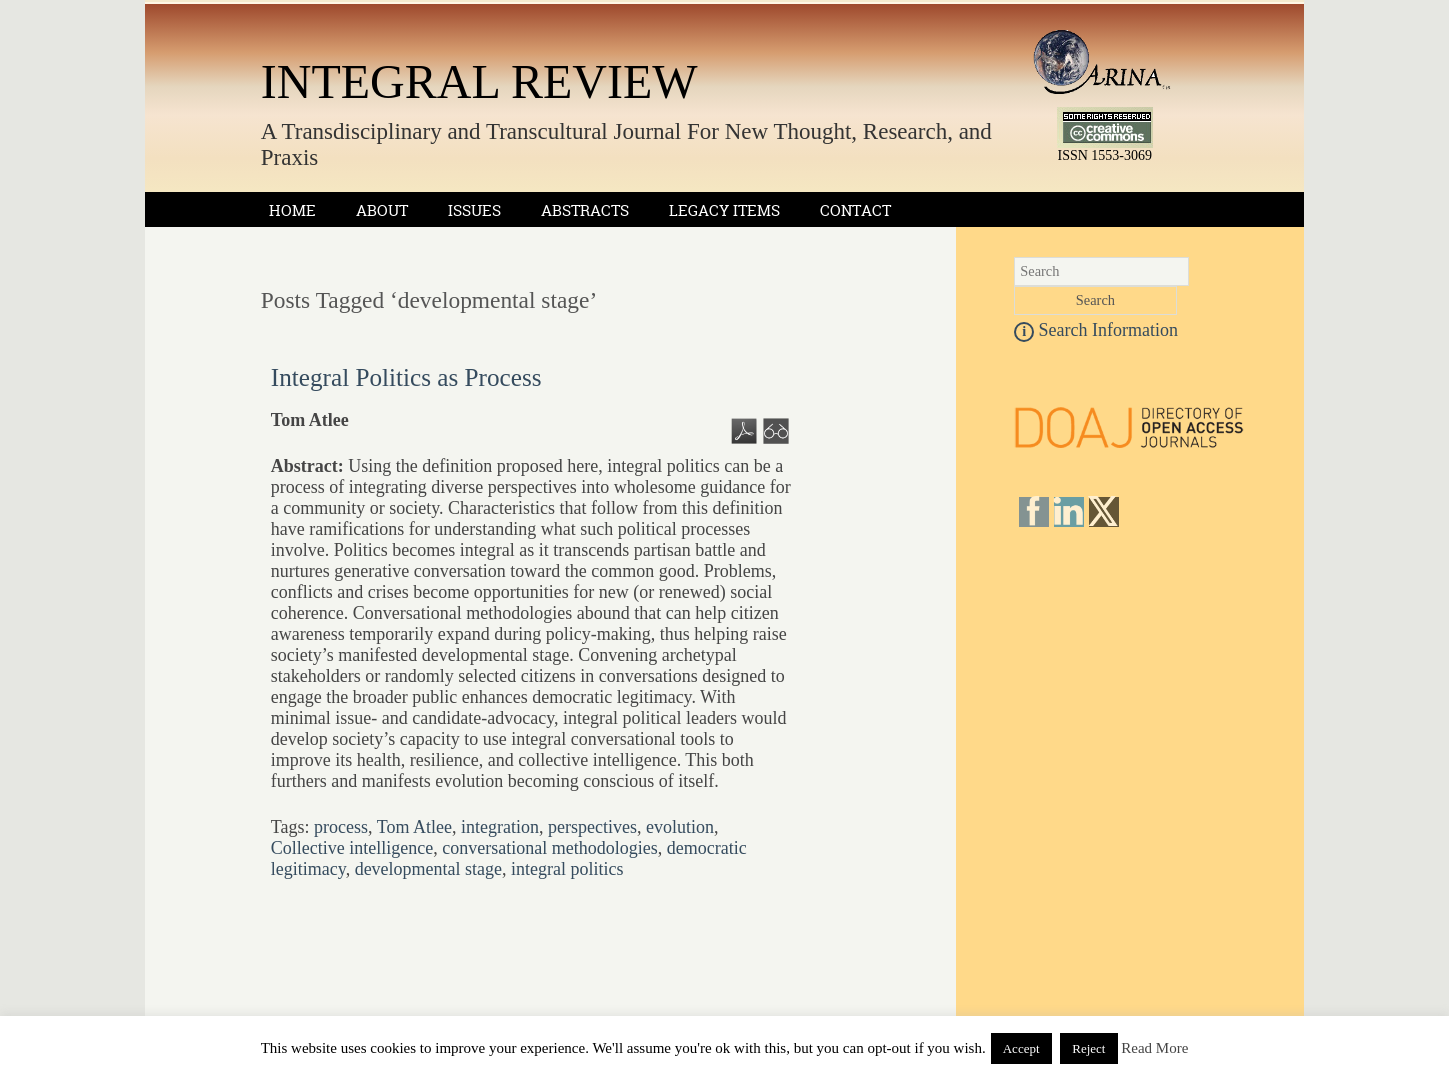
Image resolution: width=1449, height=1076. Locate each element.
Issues (474, 210)
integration (500, 827)
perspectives (592, 827)
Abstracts (585, 210)
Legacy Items (724, 210)
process (341, 827)
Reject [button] (1088, 1048)
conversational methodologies (549, 848)
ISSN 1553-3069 (1105, 149)
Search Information (1096, 330)
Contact (855, 210)
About (382, 210)
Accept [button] (1021, 1048)
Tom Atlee (414, 827)
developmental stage (428, 869)
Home (292, 210)
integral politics (567, 869)
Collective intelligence (352, 848)
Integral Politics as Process (406, 377)
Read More (1154, 1048)
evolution (680, 827)
